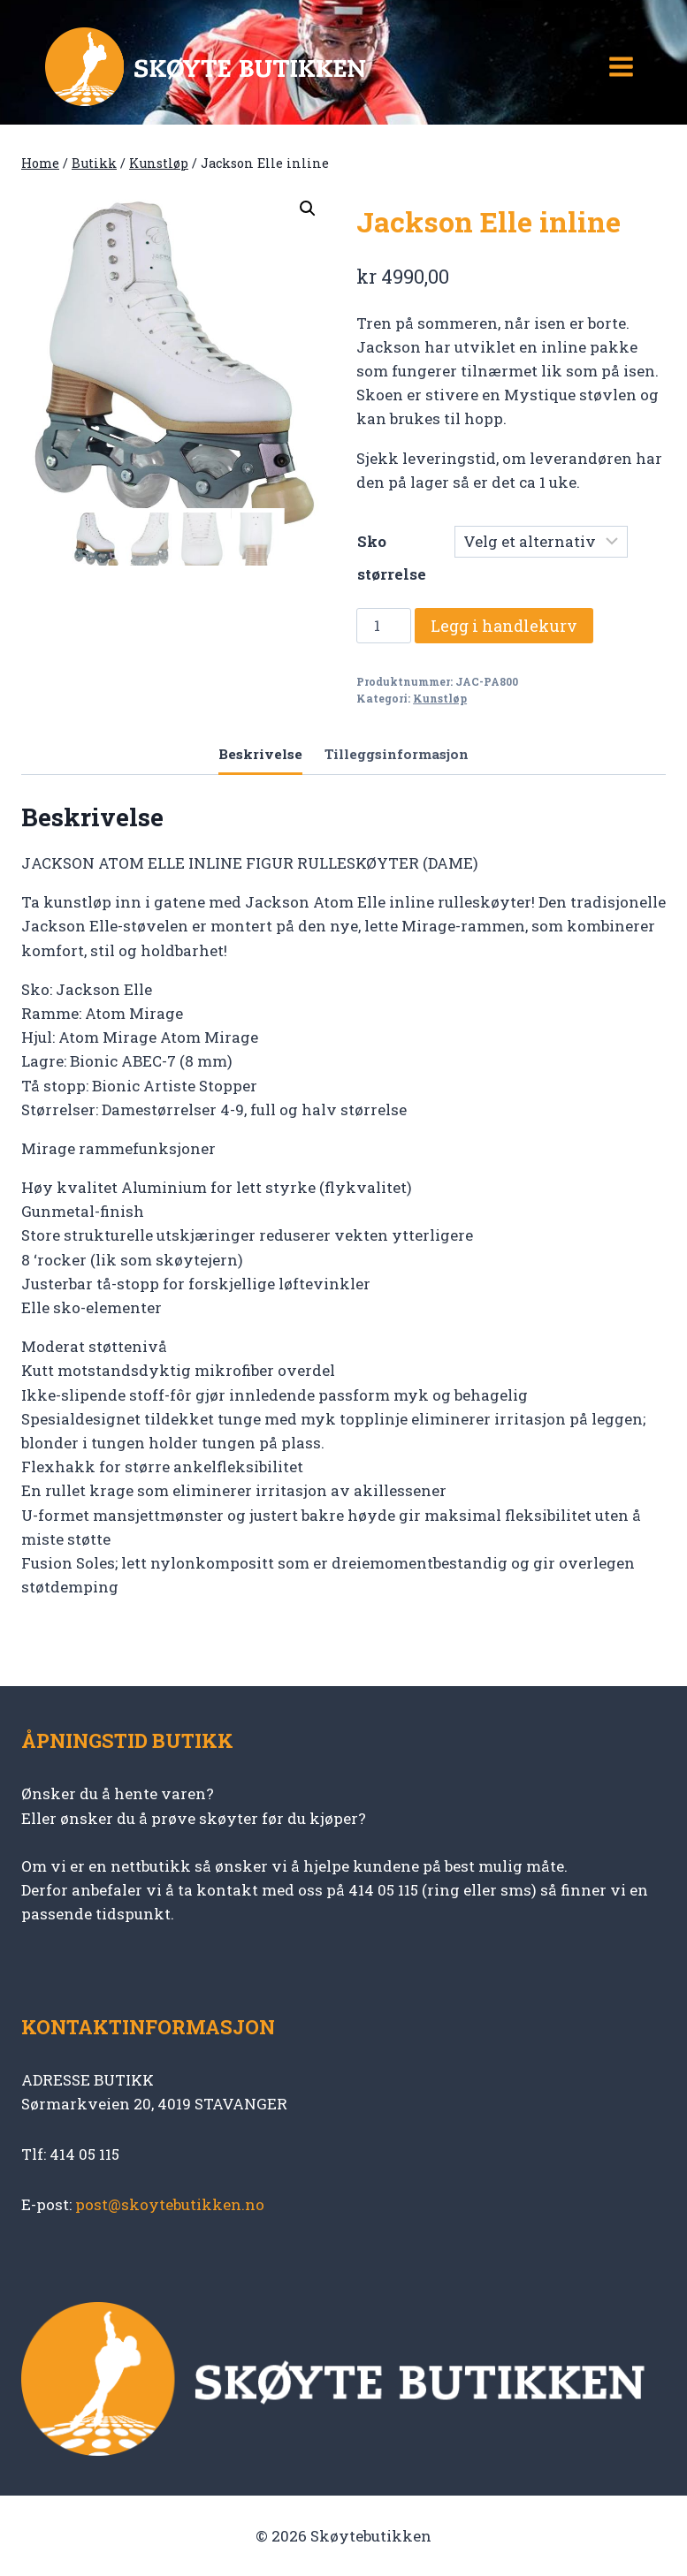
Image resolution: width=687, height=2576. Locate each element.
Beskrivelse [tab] (260, 754)
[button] (308, 208)
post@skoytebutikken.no (169, 2204)
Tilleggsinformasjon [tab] (396, 754)
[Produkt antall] (383, 625)
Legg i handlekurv (504, 625)
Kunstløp (440, 698)
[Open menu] (620, 66)
